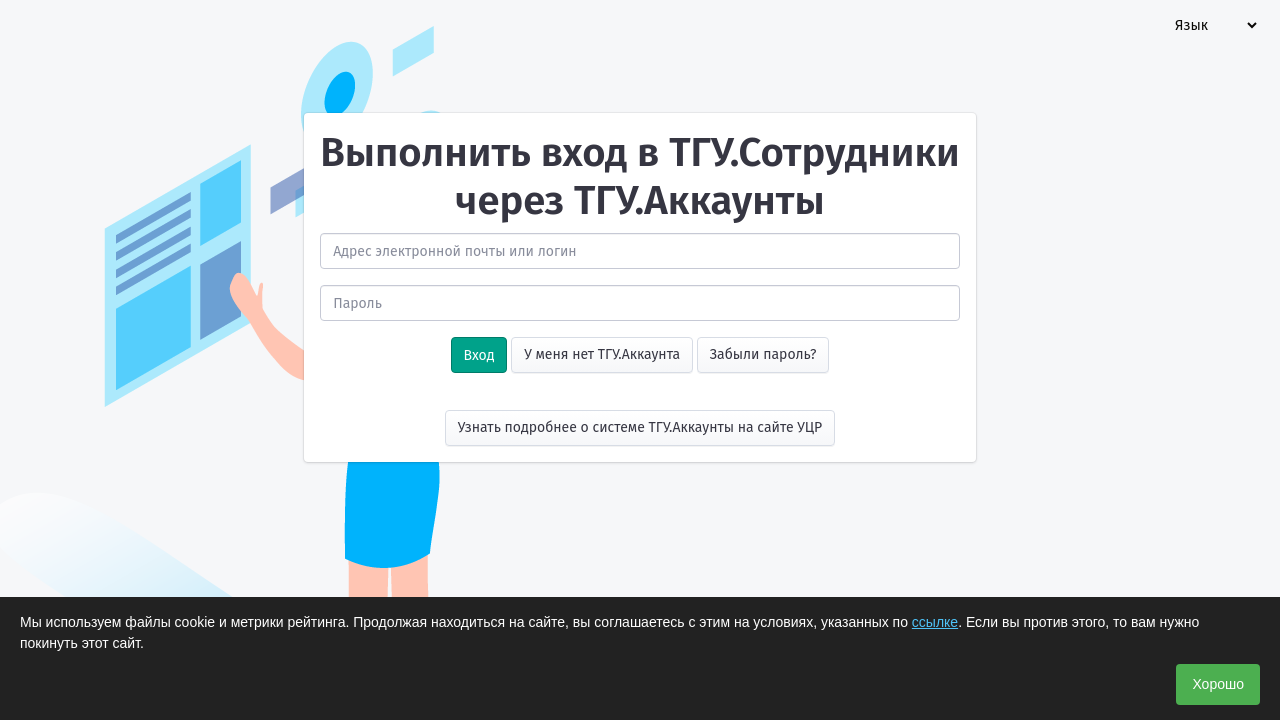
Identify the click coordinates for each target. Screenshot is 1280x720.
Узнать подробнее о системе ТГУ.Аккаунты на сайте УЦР (640, 427)
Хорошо (1218, 684)
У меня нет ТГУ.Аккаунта (602, 354)
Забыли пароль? (763, 354)
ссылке (935, 622)
